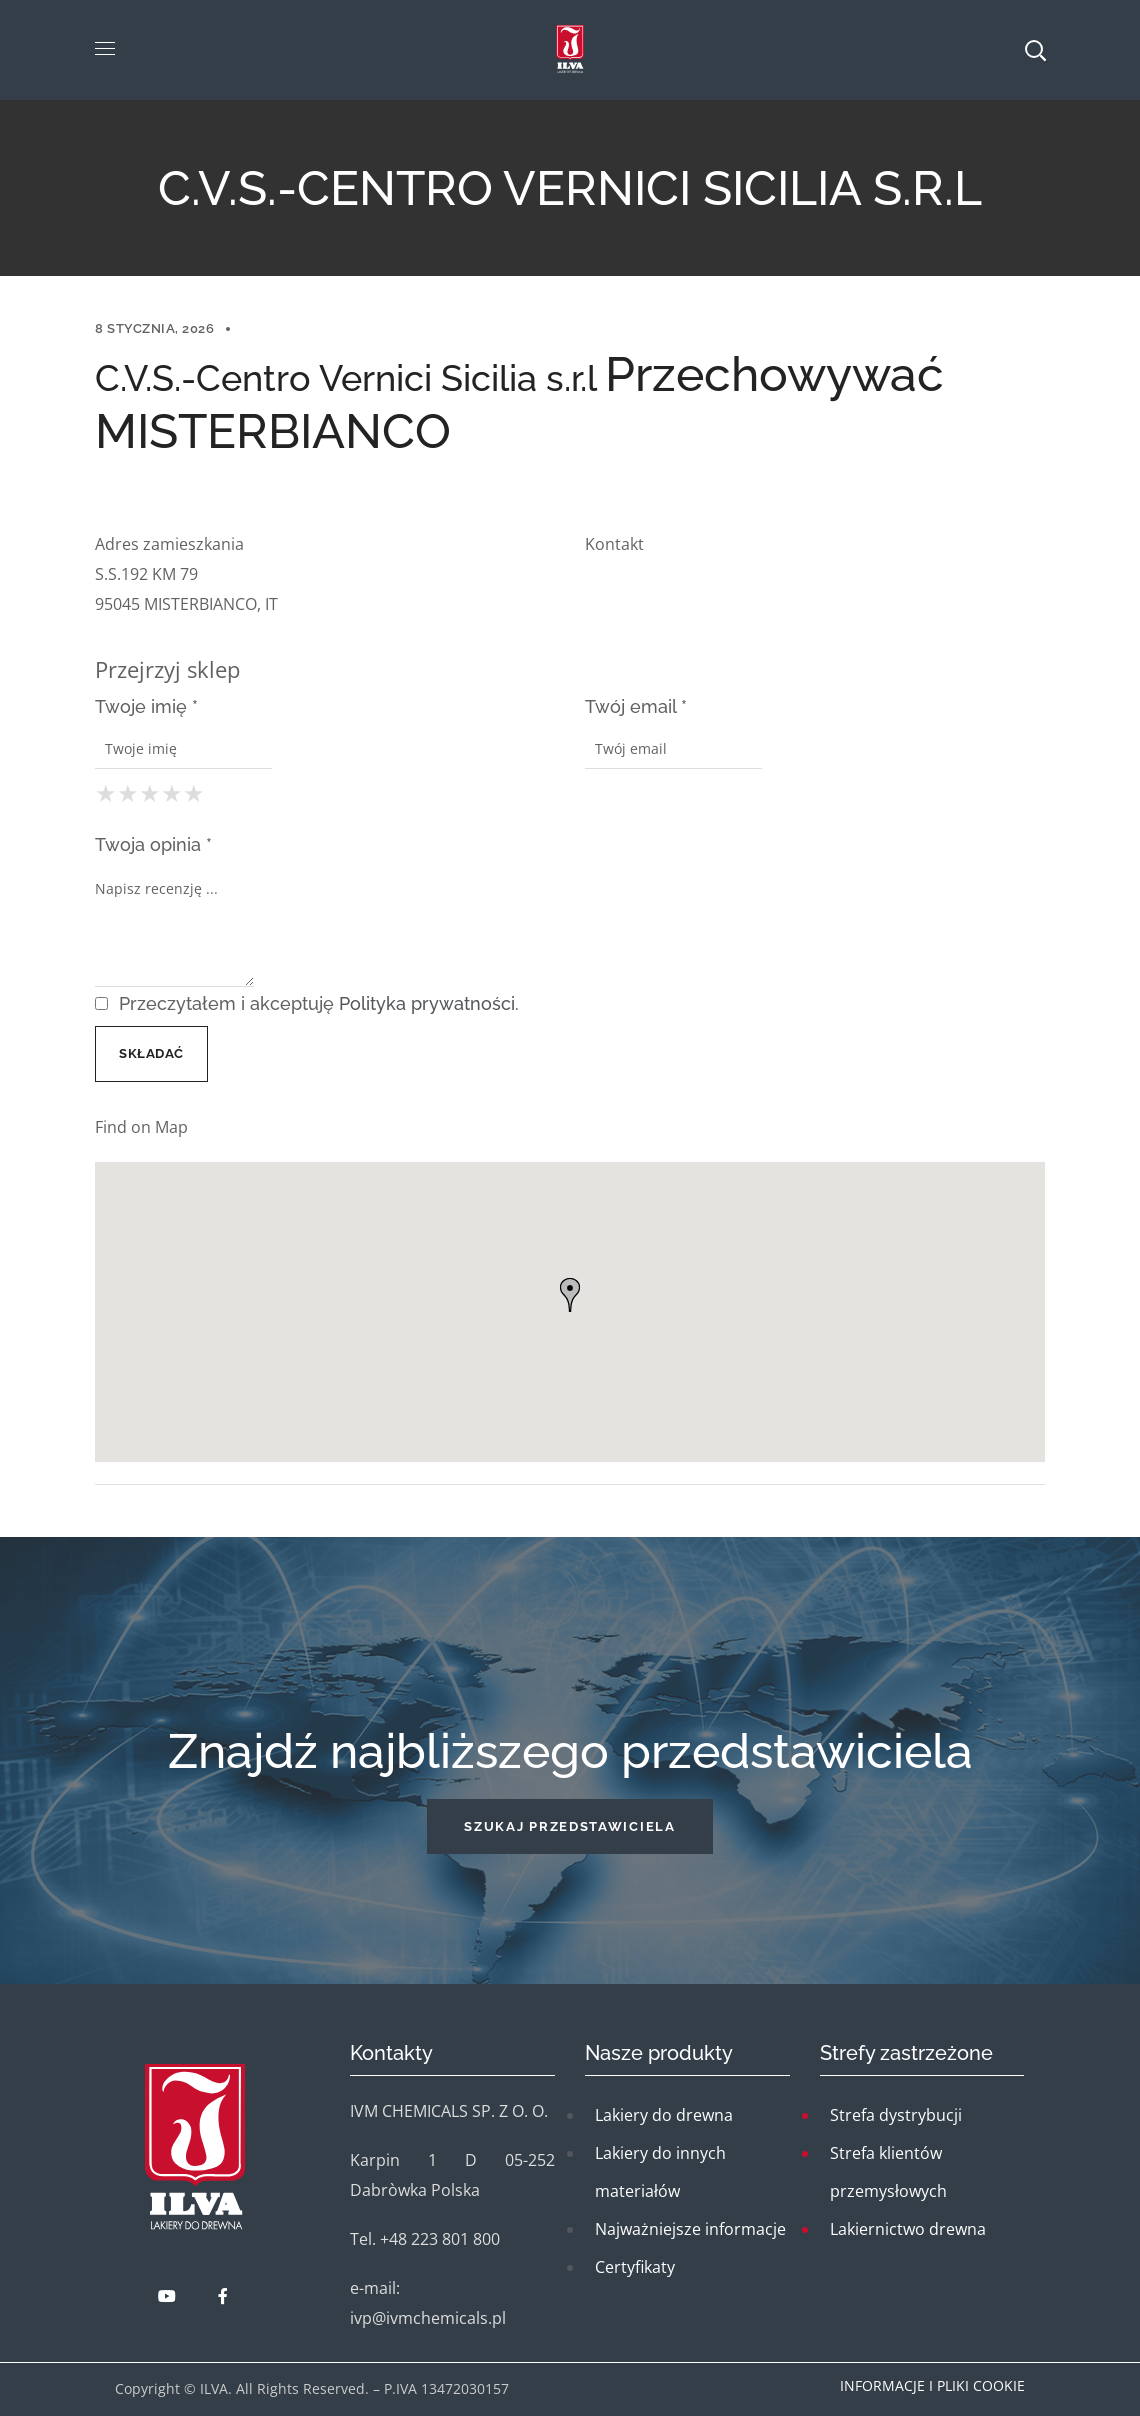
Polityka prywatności (427, 1003)
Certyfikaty (635, 2267)
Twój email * (636, 706)
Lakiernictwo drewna (908, 2229)
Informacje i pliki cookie (932, 2385)
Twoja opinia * (153, 844)
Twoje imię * (146, 706)
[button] (569, 1826)
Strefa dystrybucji (896, 2115)
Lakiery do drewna (664, 2115)
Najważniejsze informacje (690, 2229)
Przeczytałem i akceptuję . (307, 1003)
